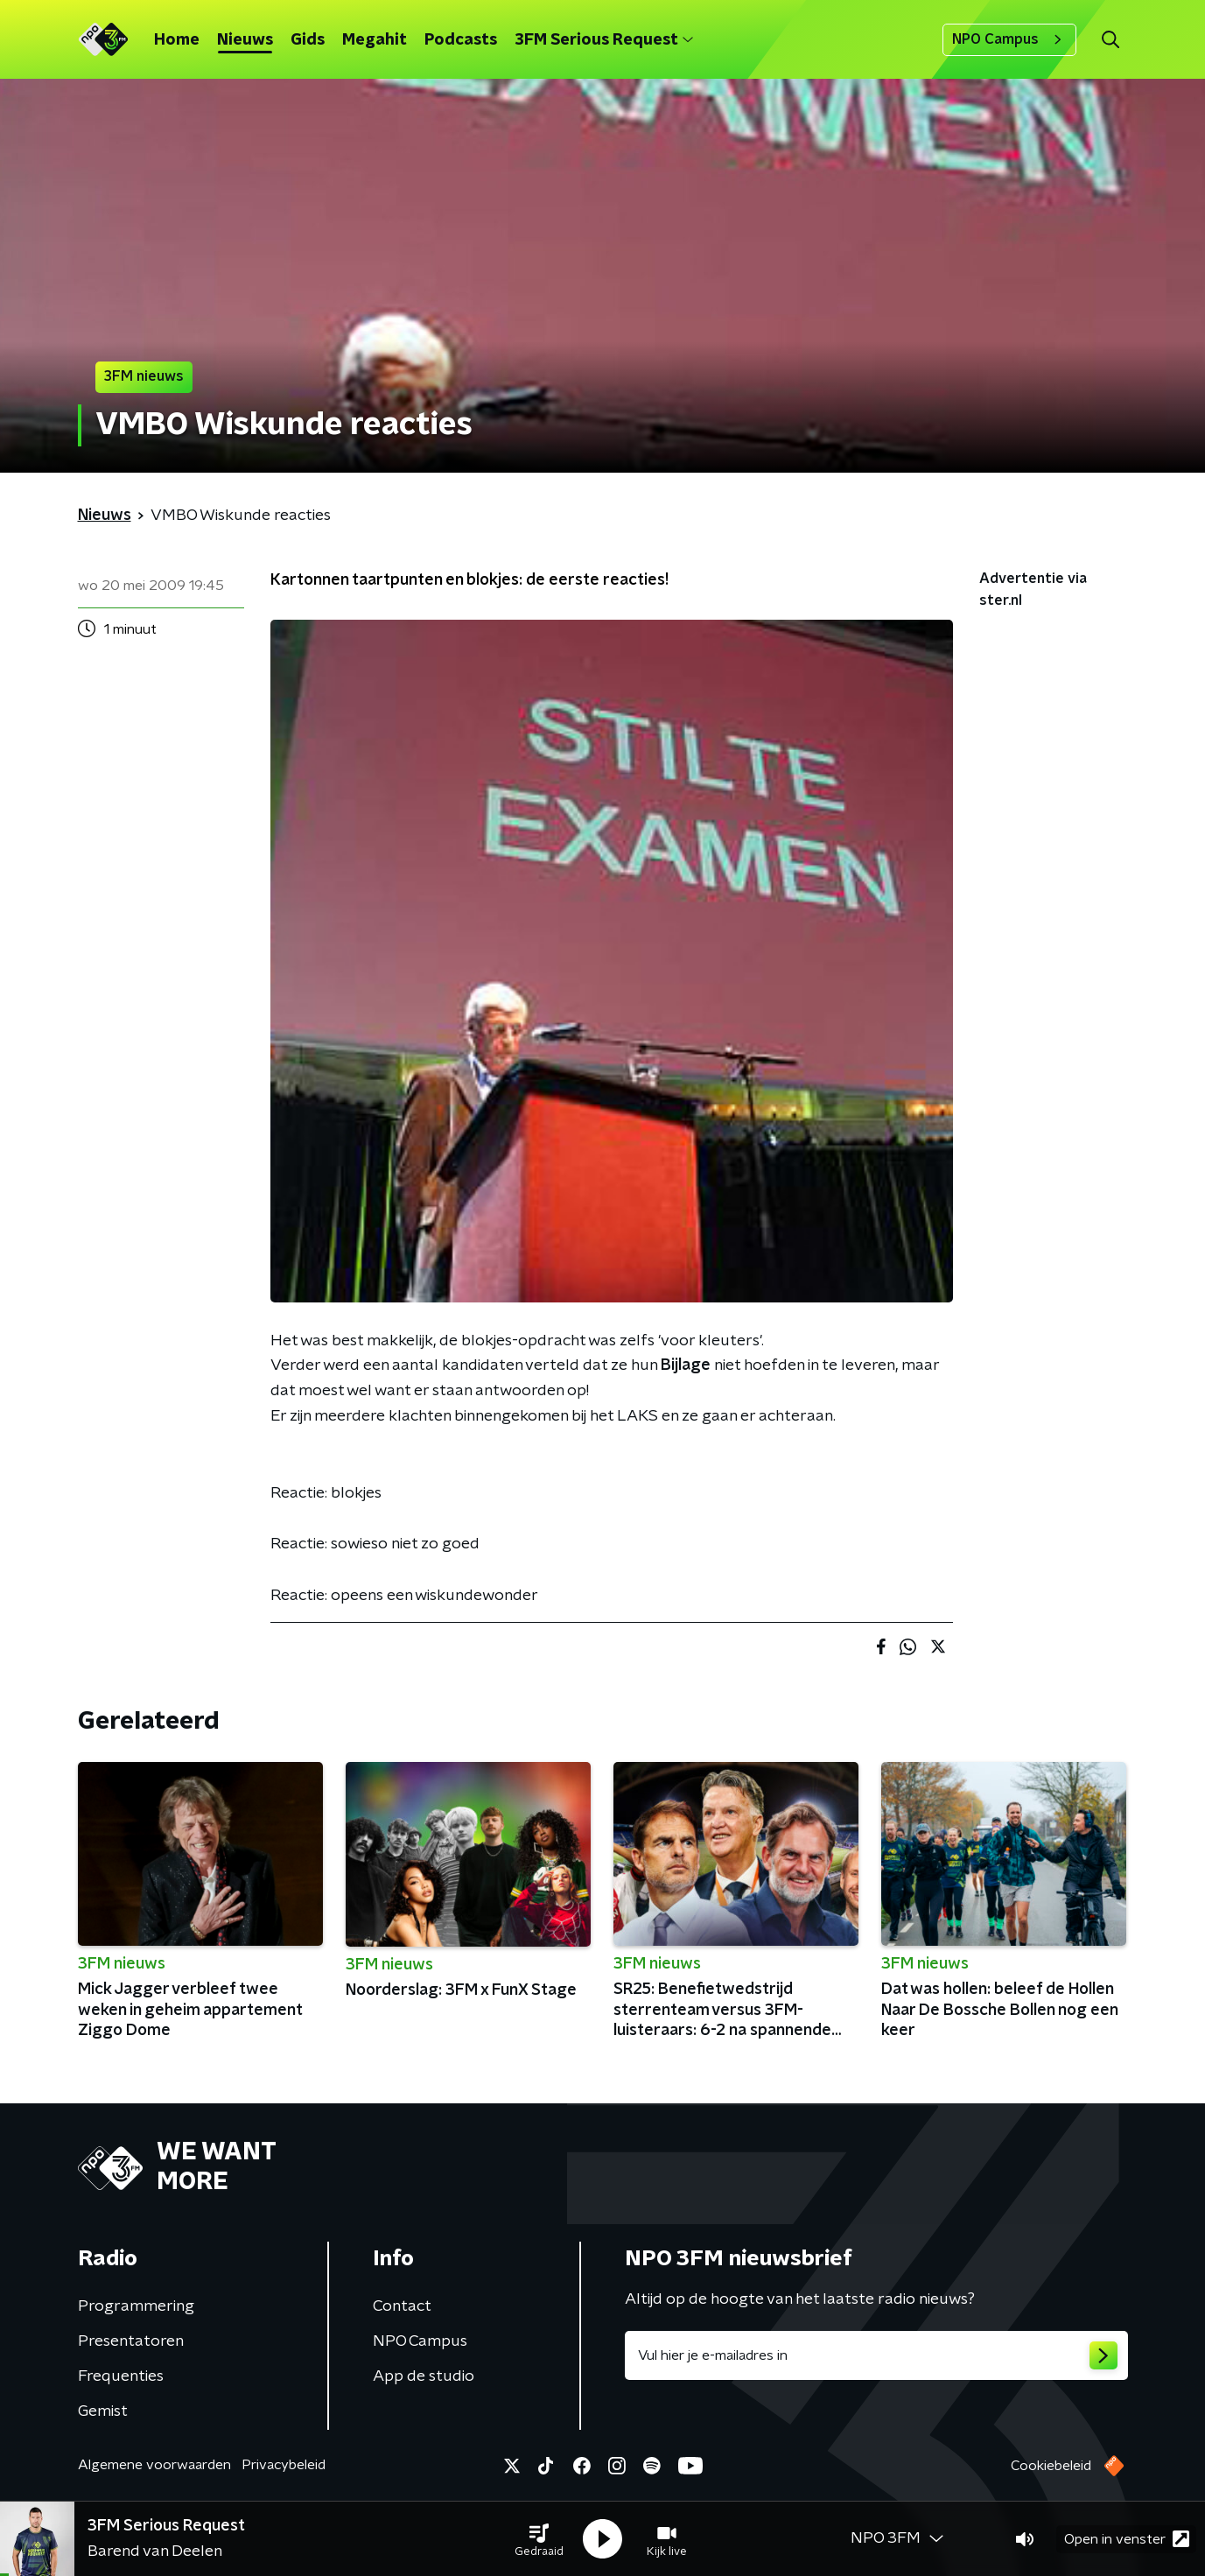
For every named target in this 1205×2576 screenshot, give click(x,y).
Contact (402, 2306)
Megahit (374, 40)
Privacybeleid (284, 2465)
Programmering (136, 2306)
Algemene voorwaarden (154, 2465)
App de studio (423, 2376)
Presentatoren (131, 2341)
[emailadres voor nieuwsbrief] (876, 2355)
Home (177, 40)
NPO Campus (1009, 39)
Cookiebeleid (1051, 2466)
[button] (539, 2539)
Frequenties (121, 2376)
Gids (308, 40)
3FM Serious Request (604, 40)
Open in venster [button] (1126, 2538)
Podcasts (460, 40)
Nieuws (245, 40)
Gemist (103, 2411)
